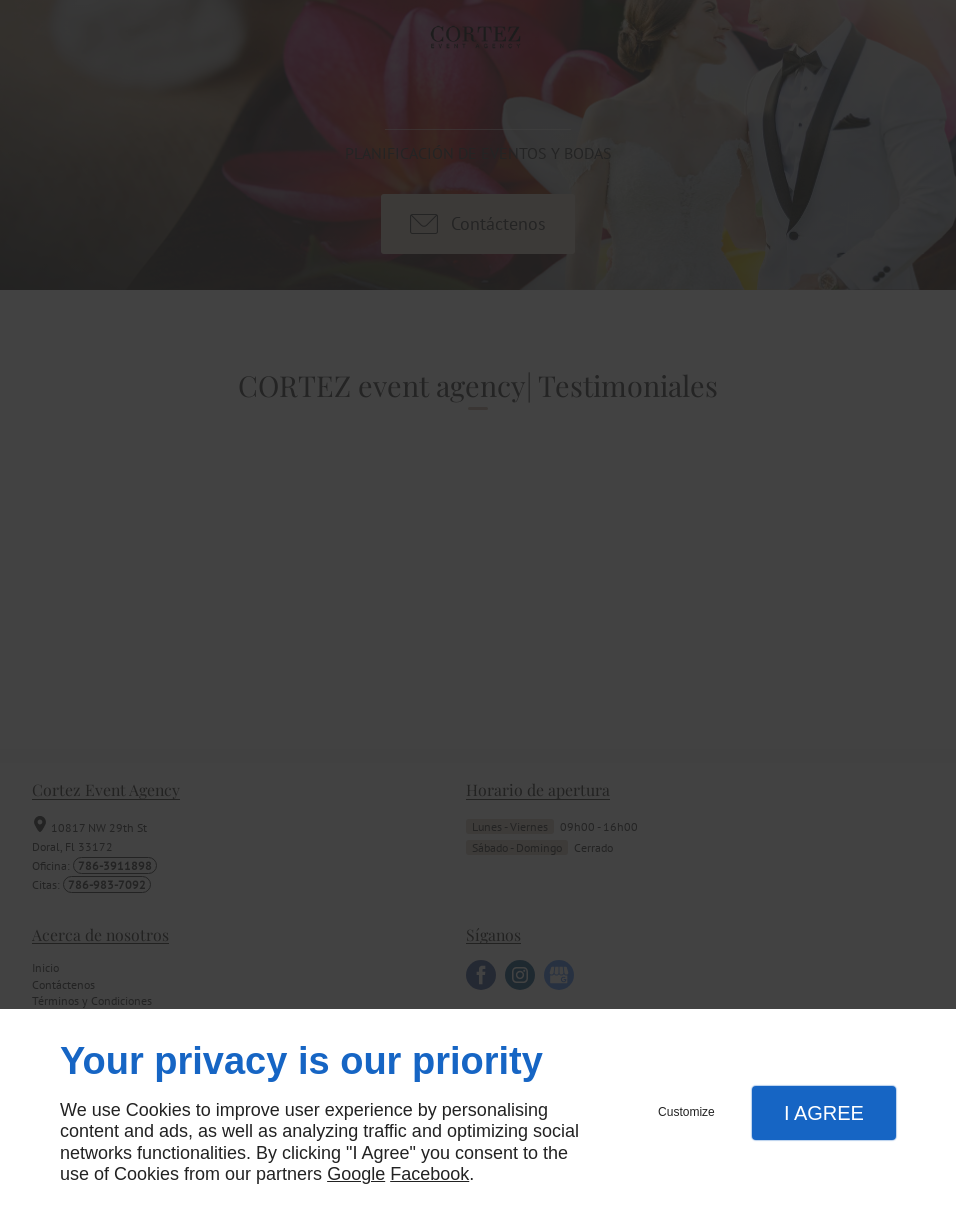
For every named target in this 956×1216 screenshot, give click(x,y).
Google (356, 1174)
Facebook (429, 1174)
